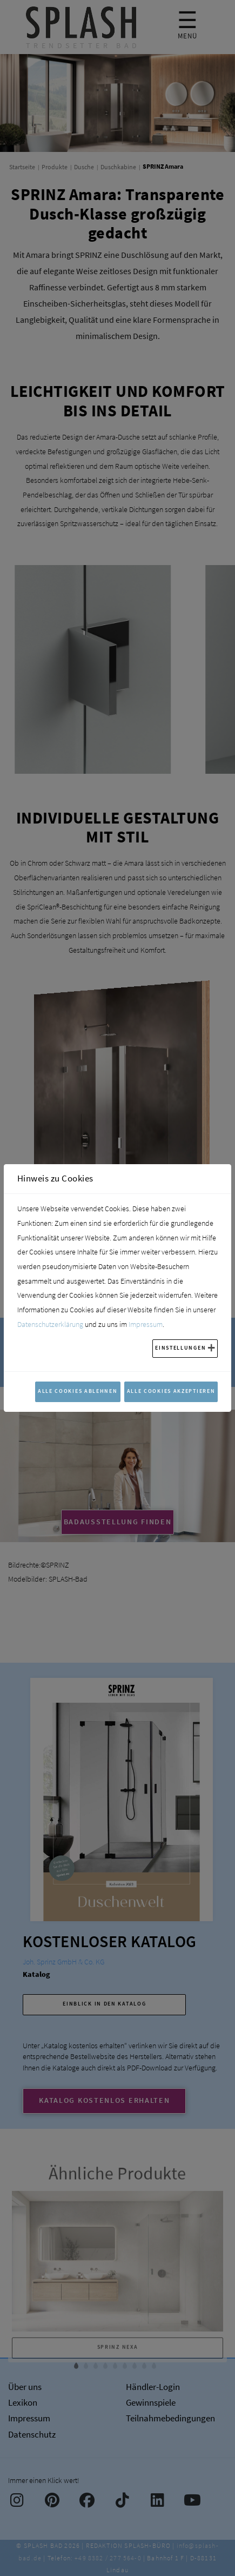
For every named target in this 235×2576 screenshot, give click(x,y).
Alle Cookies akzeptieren (171, 1391)
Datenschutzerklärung (50, 1324)
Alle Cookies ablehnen (78, 1391)
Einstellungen (180, 1347)
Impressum (146, 1324)
